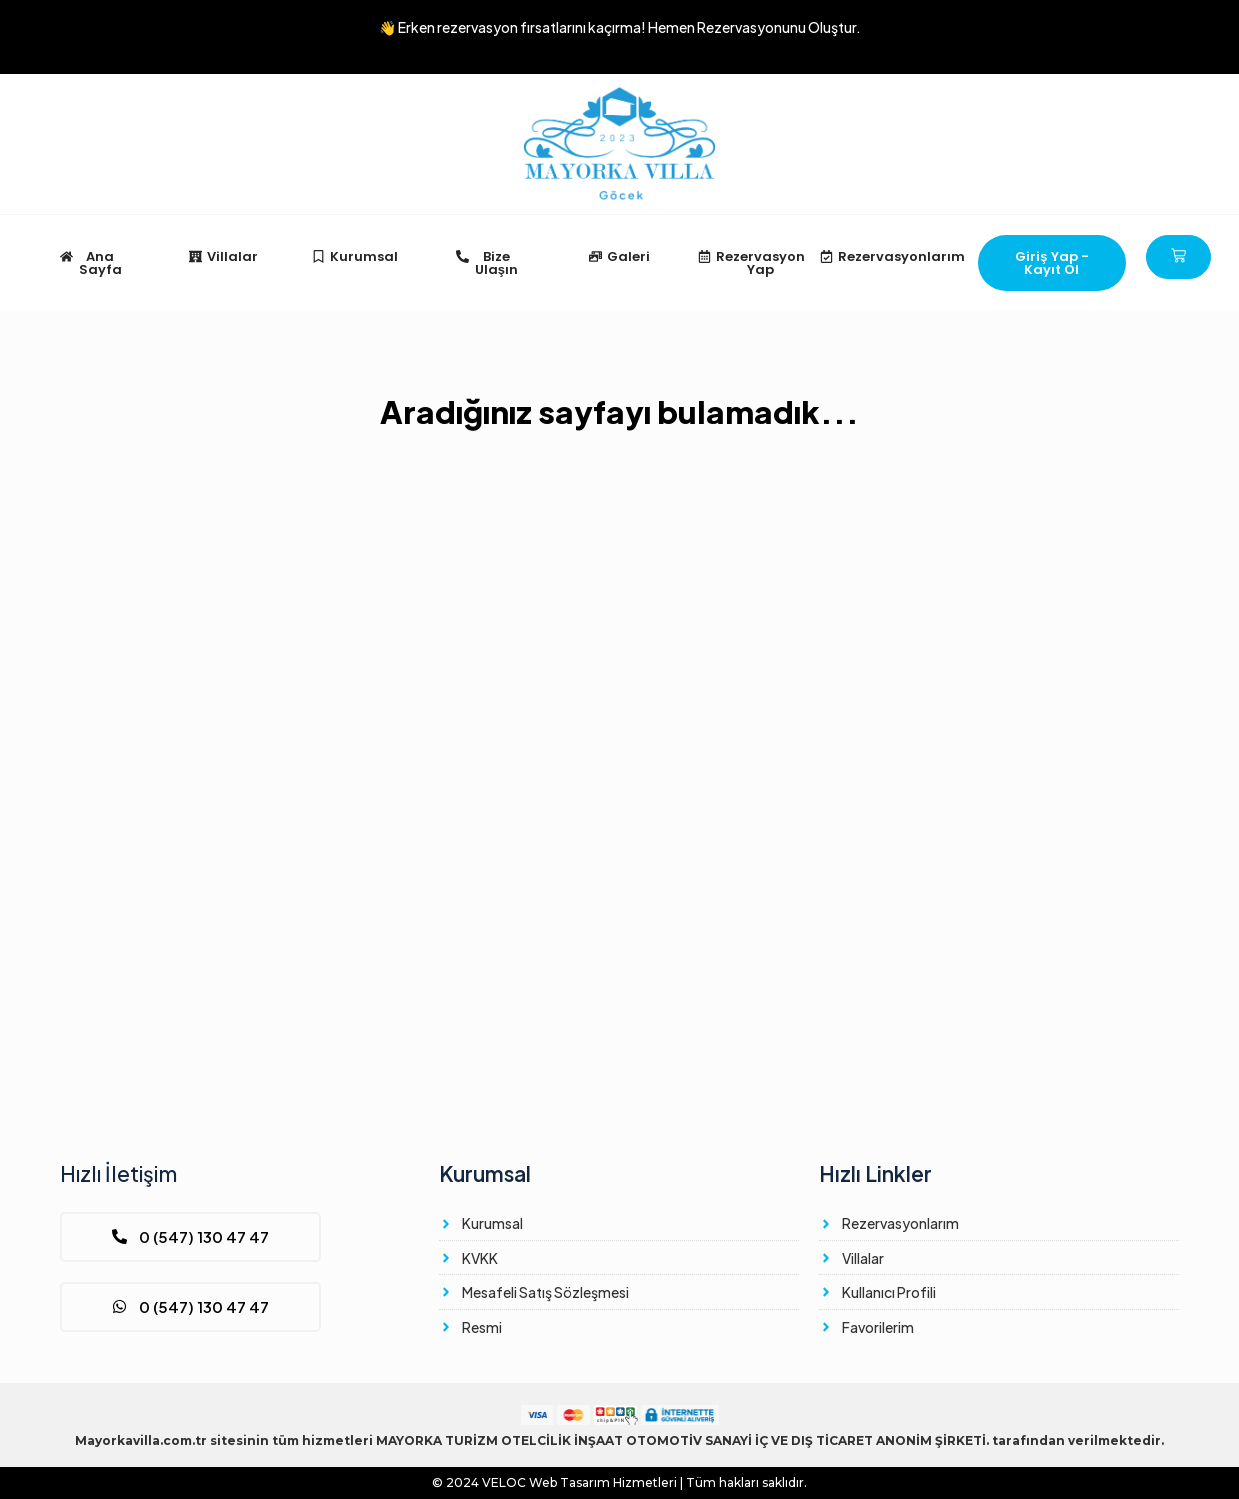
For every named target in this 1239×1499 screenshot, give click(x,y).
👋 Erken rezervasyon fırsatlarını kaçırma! (620, 27)
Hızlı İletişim (118, 1173)
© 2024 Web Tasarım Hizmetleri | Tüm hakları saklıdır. (619, 1482)
